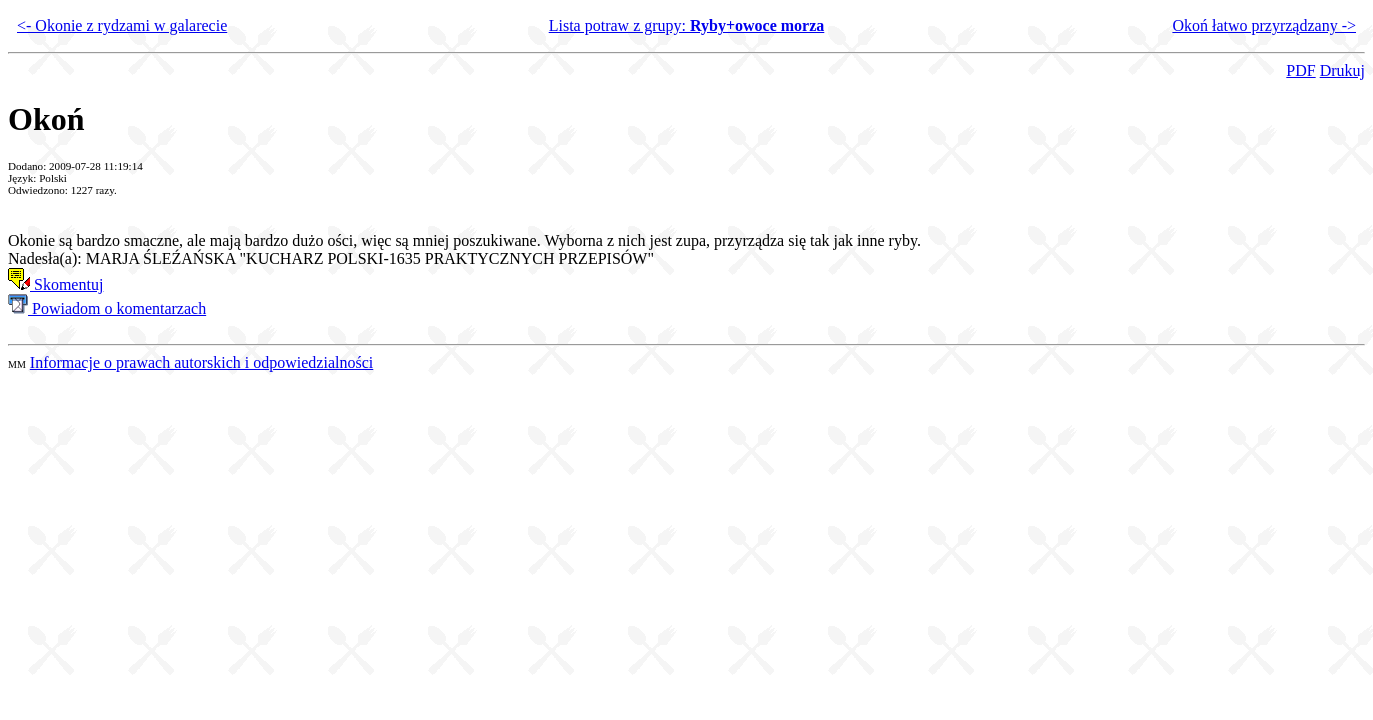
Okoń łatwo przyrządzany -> (1264, 25)
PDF (1300, 70)
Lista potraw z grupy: (687, 25)
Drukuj (1342, 70)
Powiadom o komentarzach (107, 308)
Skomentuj (55, 284)
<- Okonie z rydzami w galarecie (122, 25)
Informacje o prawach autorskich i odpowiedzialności (201, 362)
